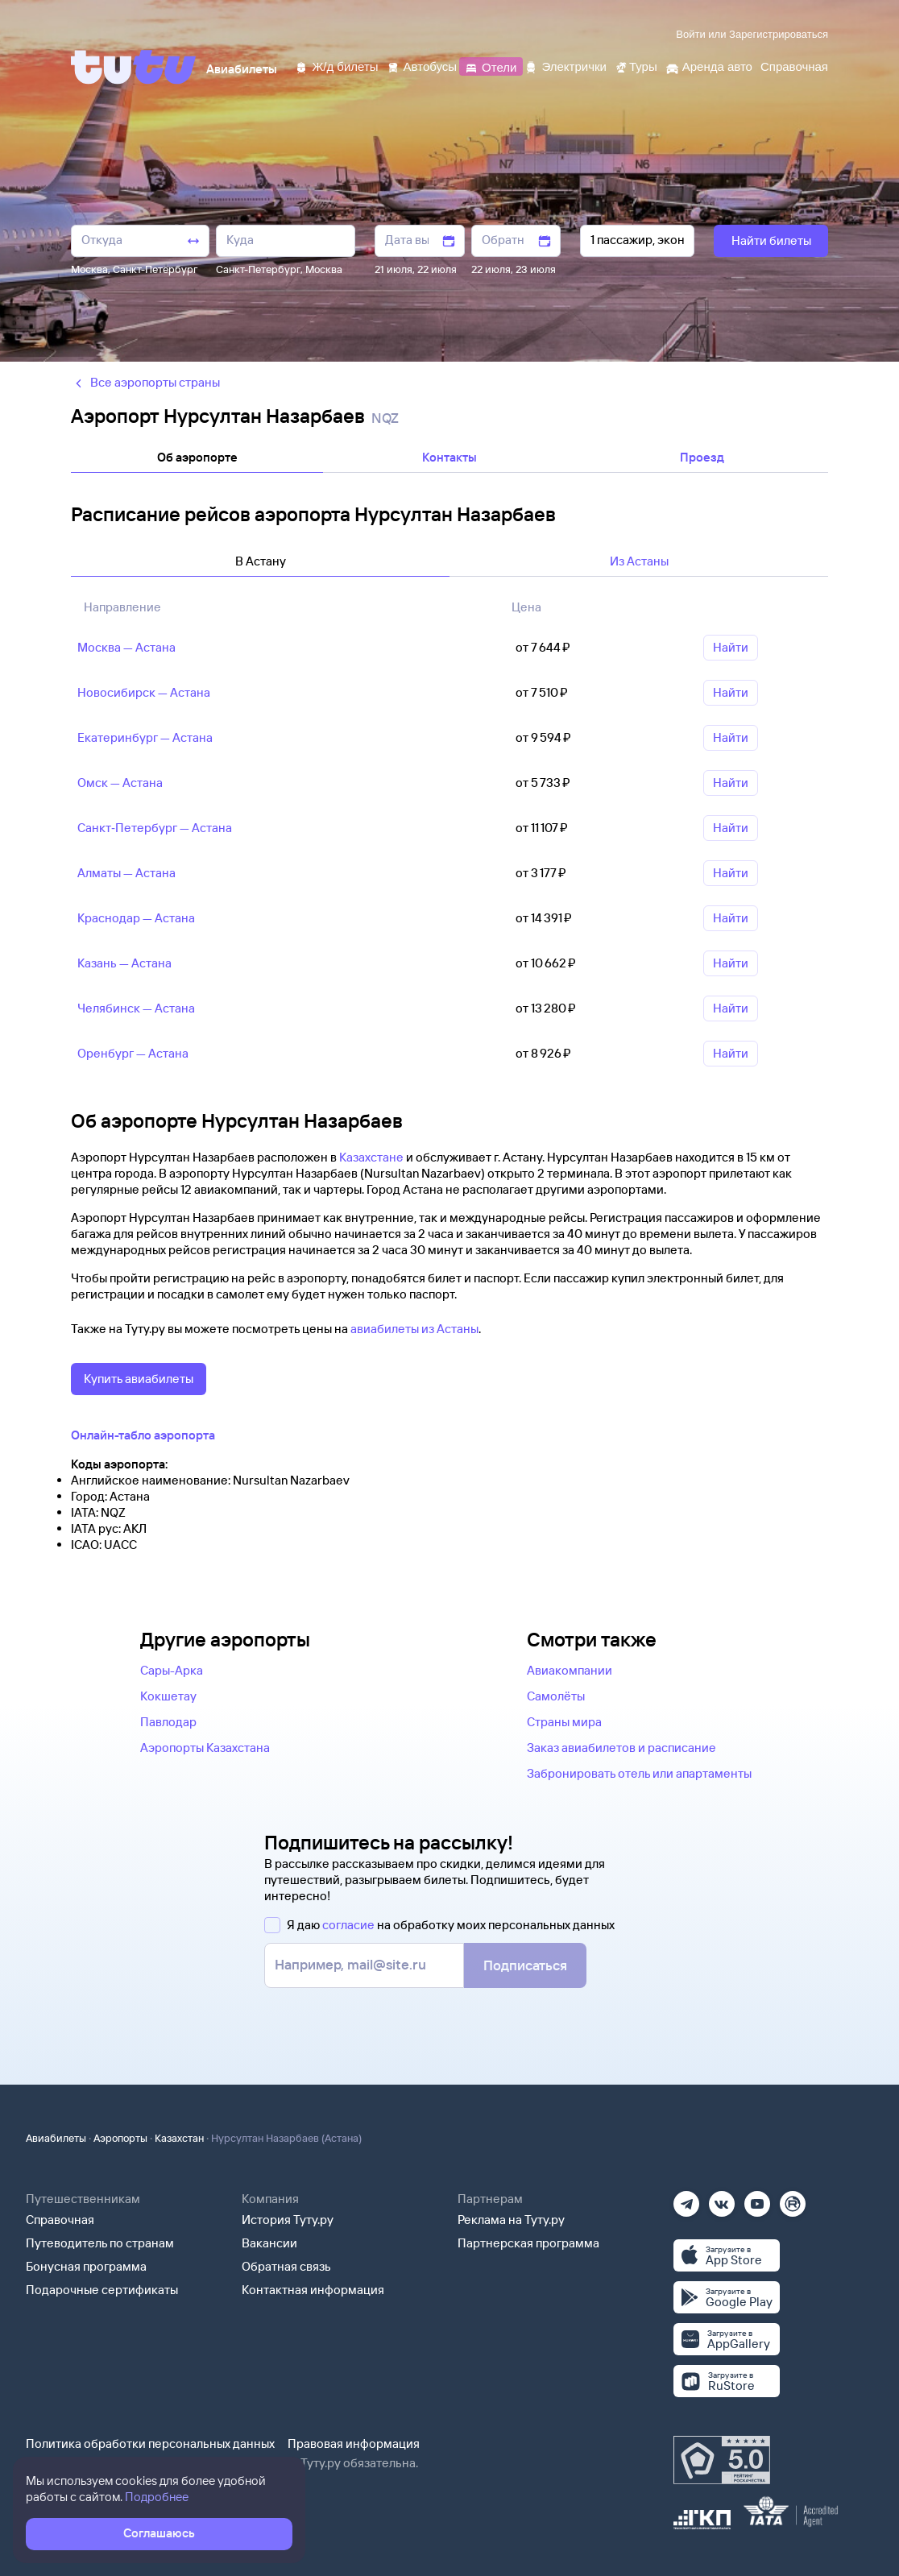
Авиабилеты (56, 2137)
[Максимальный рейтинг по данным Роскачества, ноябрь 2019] (721, 2460)
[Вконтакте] (722, 2198)
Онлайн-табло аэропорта (143, 1435)
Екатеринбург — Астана (145, 737)
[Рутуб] (793, 2198)
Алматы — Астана (126, 872)
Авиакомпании (569, 1670)
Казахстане (371, 1157)
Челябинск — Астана (136, 1008)
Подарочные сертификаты (102, 2289)
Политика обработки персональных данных (150, 2443)
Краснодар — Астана (136, 918)
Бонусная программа (86, 2266)
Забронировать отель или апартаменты (639, 1773)
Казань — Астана (124, 963)
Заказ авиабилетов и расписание (621, 1747)
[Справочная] (794, 65)
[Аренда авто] (708, 65)
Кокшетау (168, 1696)
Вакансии (269, 2243)
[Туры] (636, 65)
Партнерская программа (528, 2243)
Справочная (60, 2219)
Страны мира (564, 1721)
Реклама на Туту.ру (511, 2219)
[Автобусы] (422, 65)
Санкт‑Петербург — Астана (154, 827)
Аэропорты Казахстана (205, 1747)
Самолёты (556, 1696)
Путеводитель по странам (100, 2243)
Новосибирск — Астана (143, 692)
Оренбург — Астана (132, 1053)
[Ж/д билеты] (336, 65)
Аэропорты (120, 2137)
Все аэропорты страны (145, 382)
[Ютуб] (757, 2198)
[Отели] (490, 65)
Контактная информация (313, 2289)
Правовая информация (354, 2443)
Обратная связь (286, 2266)
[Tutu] (134, 67)
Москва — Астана (126, 647)
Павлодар (168, 1721)
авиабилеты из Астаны (414, 1328)
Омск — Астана (120, 782)
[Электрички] (565, 65)
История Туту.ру (288, 2219)
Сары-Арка (171, 1670)
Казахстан (179, 2137)
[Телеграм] (686, 2198)
